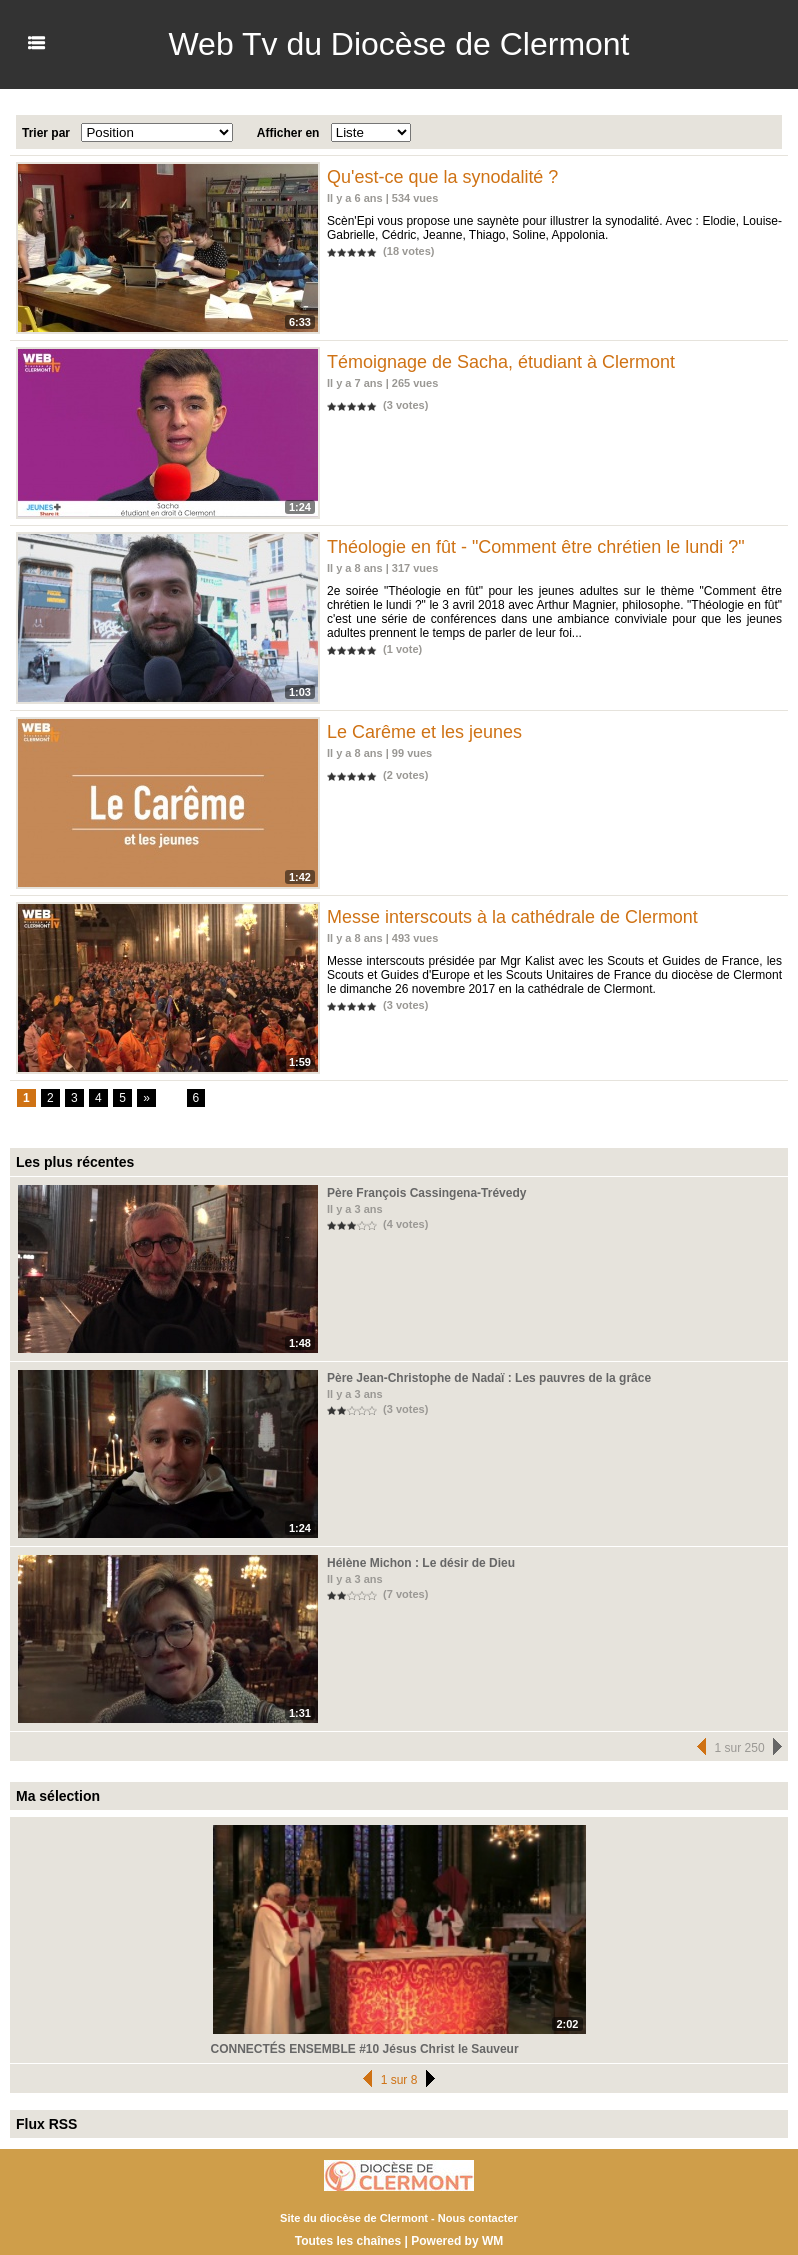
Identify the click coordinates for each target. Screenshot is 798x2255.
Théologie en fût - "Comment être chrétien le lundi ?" (536, 546)
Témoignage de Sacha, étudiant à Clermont (501, 361)
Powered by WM (457, 2240)
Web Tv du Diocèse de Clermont (398, 44)
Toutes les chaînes (348, 2240)
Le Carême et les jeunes (424, 731)
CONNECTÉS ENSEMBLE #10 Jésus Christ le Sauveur (365, 2048)
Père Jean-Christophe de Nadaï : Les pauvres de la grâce (489, 1377)
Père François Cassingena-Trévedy (426, 1192)
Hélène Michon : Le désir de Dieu (421, 1562)
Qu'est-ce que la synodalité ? (443, 176)
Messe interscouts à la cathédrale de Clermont (512, 916)
